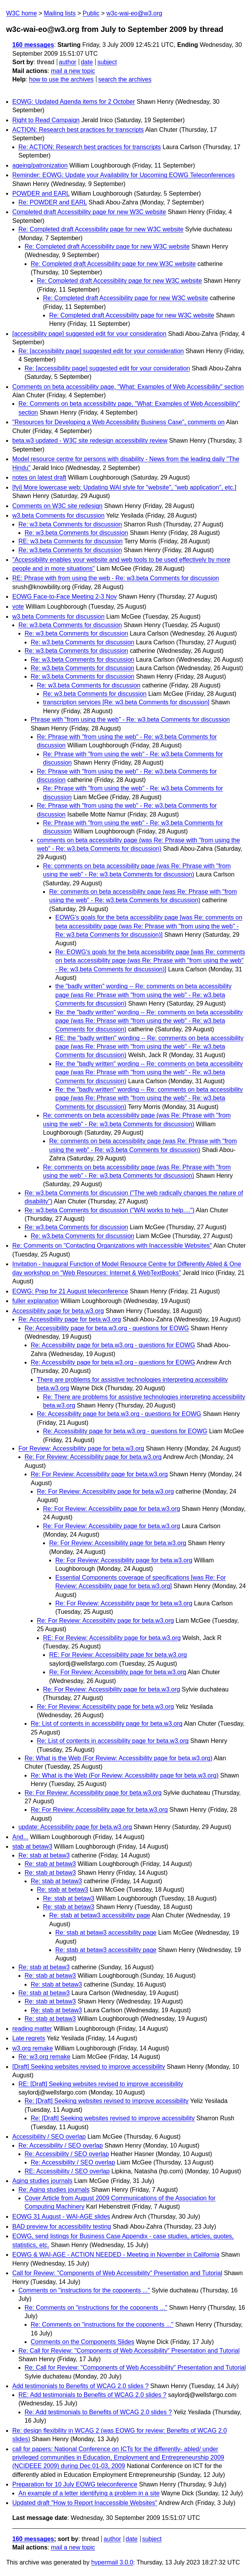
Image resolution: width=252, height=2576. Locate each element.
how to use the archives (61, 79)
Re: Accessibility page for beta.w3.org (69, 1319)
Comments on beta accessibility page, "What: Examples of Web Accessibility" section (128, 386)
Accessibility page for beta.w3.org (58, 1311)
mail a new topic (73, 71)
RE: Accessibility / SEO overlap (67, 2171)
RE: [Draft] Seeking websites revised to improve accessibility (100, 2084)
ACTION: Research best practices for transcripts (78, 129)
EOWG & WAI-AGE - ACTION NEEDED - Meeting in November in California (115, 2254)
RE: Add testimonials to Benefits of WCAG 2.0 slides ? (92, 2395)
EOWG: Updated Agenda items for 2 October (73, 101)
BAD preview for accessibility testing (61, 2226)
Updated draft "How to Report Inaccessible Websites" (84, 2503)
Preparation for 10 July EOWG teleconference (75, 2484)
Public (91, 13)
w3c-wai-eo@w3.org (134, 13)
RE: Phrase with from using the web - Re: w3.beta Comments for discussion (115, 578)
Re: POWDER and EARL (52, 202)
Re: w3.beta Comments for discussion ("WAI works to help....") (109, 1210)
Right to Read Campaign (46, 120)
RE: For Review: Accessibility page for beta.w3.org (112, 1638)
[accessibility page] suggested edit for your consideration (89, 333)
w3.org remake (32, 2048)
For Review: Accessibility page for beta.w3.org (81, 1448)
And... (20, 1837)
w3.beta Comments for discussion (58, 515)
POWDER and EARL (41, 193)
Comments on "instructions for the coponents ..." (84, 2290)
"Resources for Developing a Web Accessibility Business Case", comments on (118, 422)
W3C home (21, 13)
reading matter (32, 2028)
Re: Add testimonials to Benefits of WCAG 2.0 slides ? (98, 2412)
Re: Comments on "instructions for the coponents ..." (96, 2307)
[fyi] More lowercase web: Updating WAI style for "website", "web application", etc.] (124, 487)
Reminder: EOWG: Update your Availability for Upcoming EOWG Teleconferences (123, 175)
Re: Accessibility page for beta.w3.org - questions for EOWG (107, 1328)
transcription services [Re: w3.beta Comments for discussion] (126, 702)
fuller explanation (35, 1301)
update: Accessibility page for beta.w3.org (75, 1827)
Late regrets (28, 2038)
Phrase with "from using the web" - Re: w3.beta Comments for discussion (130, 719)
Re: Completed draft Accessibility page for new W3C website (101, 229)
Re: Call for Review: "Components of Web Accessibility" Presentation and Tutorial (129, 2350)
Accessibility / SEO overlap (49, 2136)
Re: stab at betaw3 (44, 1855)
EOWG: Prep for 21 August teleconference (70, 1291)
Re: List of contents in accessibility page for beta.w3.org (106, 1723)
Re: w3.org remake (44, 2056)
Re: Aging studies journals (54, 2189)
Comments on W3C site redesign (57, 506)
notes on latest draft (39, 477)
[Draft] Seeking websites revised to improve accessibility (88, 2066)
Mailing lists (60, 13)
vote (18, 606)
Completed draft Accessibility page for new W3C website (89, 212)
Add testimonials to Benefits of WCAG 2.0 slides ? (80, 2386)
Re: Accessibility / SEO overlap (60, 2145)
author (67, 62)
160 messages (33, 44)
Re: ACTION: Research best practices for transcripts (89, 147)
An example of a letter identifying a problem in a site (88, 2493)
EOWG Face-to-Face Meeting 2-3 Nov (64, 596)
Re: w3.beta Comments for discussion (70, 524)
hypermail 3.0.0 (112, 2562)
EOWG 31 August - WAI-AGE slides (61, 2216)
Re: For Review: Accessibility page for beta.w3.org (93, 1457)
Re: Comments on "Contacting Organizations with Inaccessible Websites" (112, 1245)
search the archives (125, 79)
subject (107, 62)
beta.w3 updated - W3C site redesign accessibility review (89, 440)
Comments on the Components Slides (82, 2342)
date (87, 62)
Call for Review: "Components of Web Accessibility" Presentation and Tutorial (117, 2273)
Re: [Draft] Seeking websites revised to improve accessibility (107, 2101)
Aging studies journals (42, 2181)
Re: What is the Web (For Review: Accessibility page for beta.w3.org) (118, 1758)
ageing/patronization (40, 165)
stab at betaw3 (32, 1846)
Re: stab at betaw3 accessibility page (99, 1915)
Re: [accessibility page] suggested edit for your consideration (101, 351)
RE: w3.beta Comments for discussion (70, 541)
